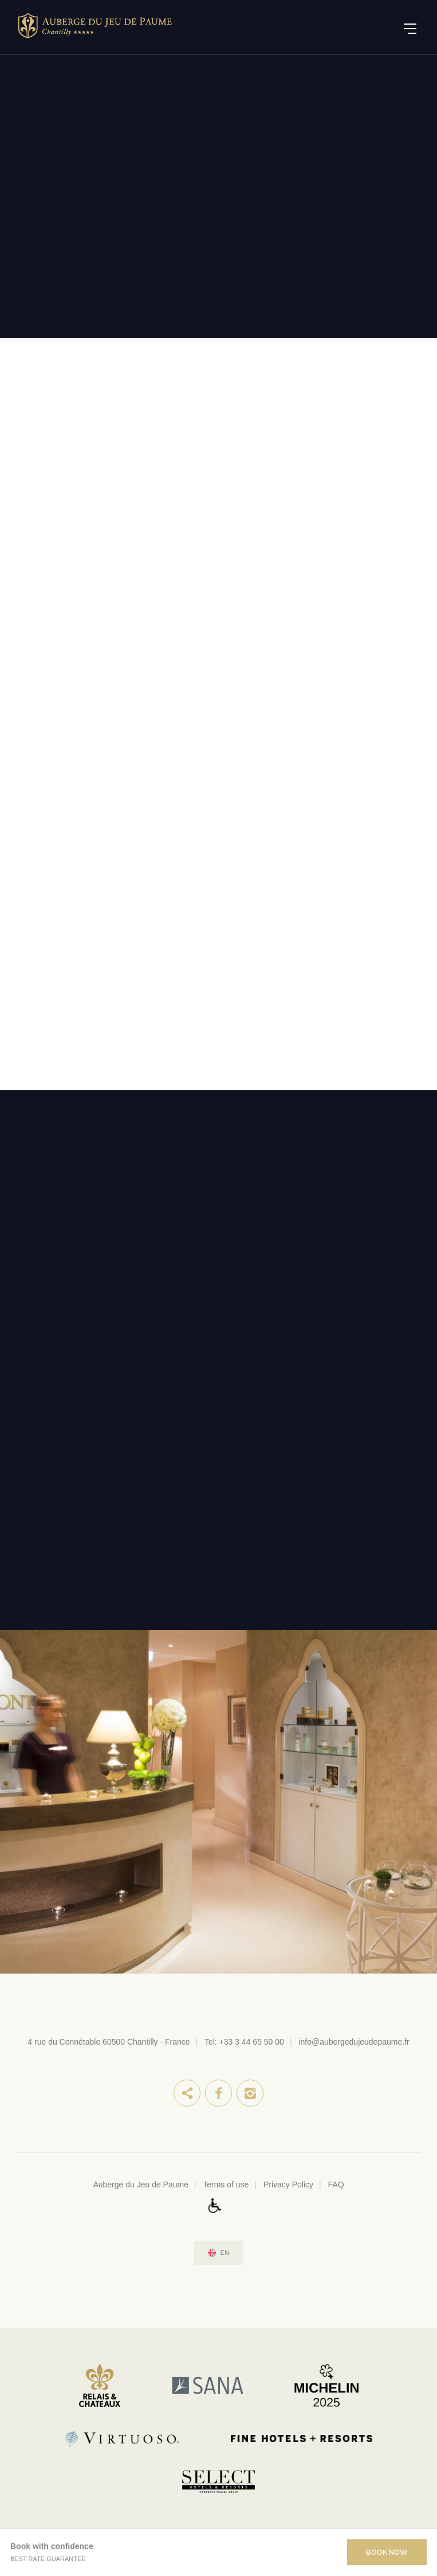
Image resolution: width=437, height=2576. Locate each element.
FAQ (336, 2184)
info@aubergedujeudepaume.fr (353, 2041)
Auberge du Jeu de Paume (140, 2184)
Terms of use (226, 2184)
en (225, 2253)
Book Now (387, 2552)
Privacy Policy (288, 2184)
